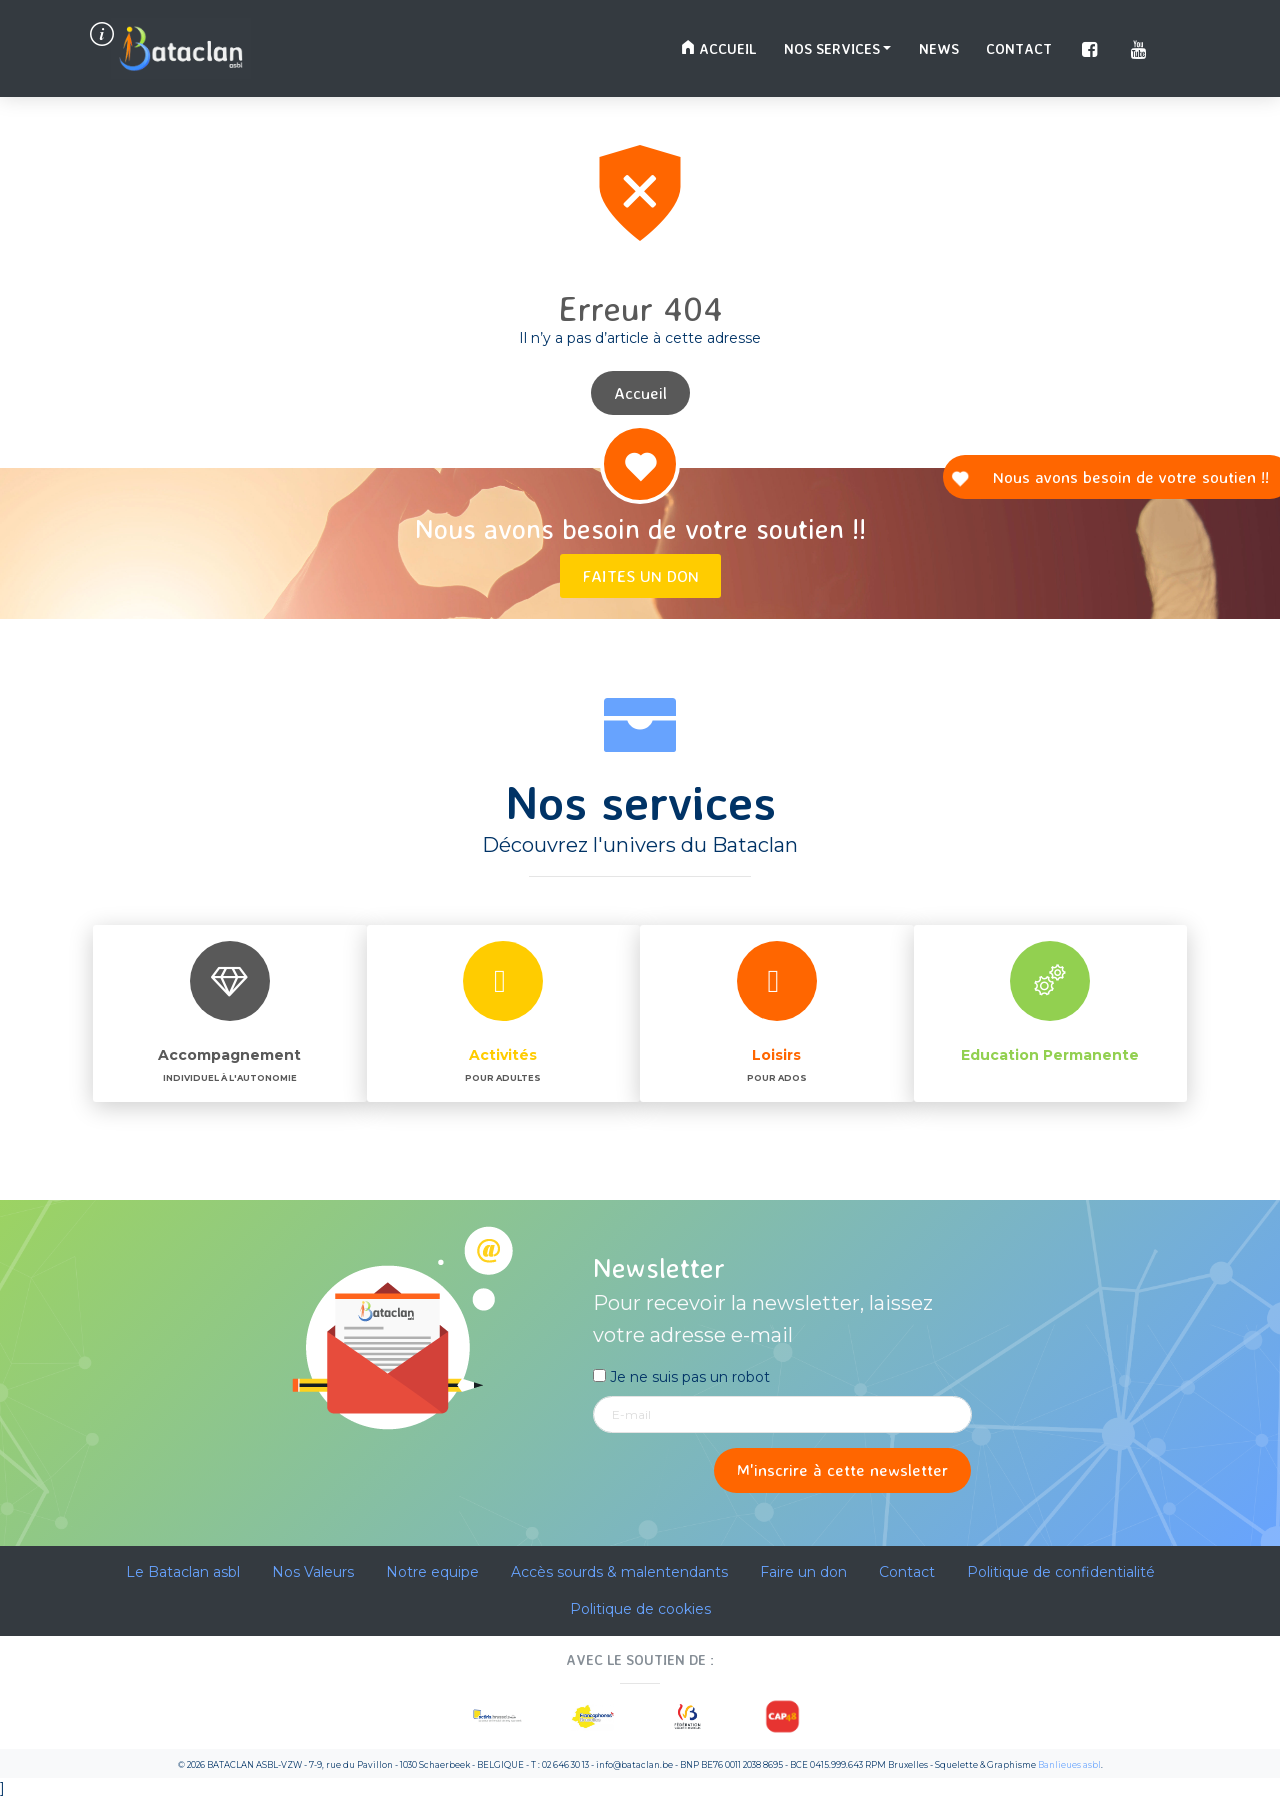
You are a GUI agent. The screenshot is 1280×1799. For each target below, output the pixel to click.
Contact (1019, 48)
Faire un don (803, 1572)
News (939, 48)
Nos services (832, 48)
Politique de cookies (640, 1609)
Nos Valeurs (313, 1572)
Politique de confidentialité (1061, 1572)
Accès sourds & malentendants (619, 1572)
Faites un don (640, 575)
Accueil (718, 48)
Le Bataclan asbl (183, 1572)
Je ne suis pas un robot (681, 1377)
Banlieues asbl (1069, 1765)
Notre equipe (432, 1572)
